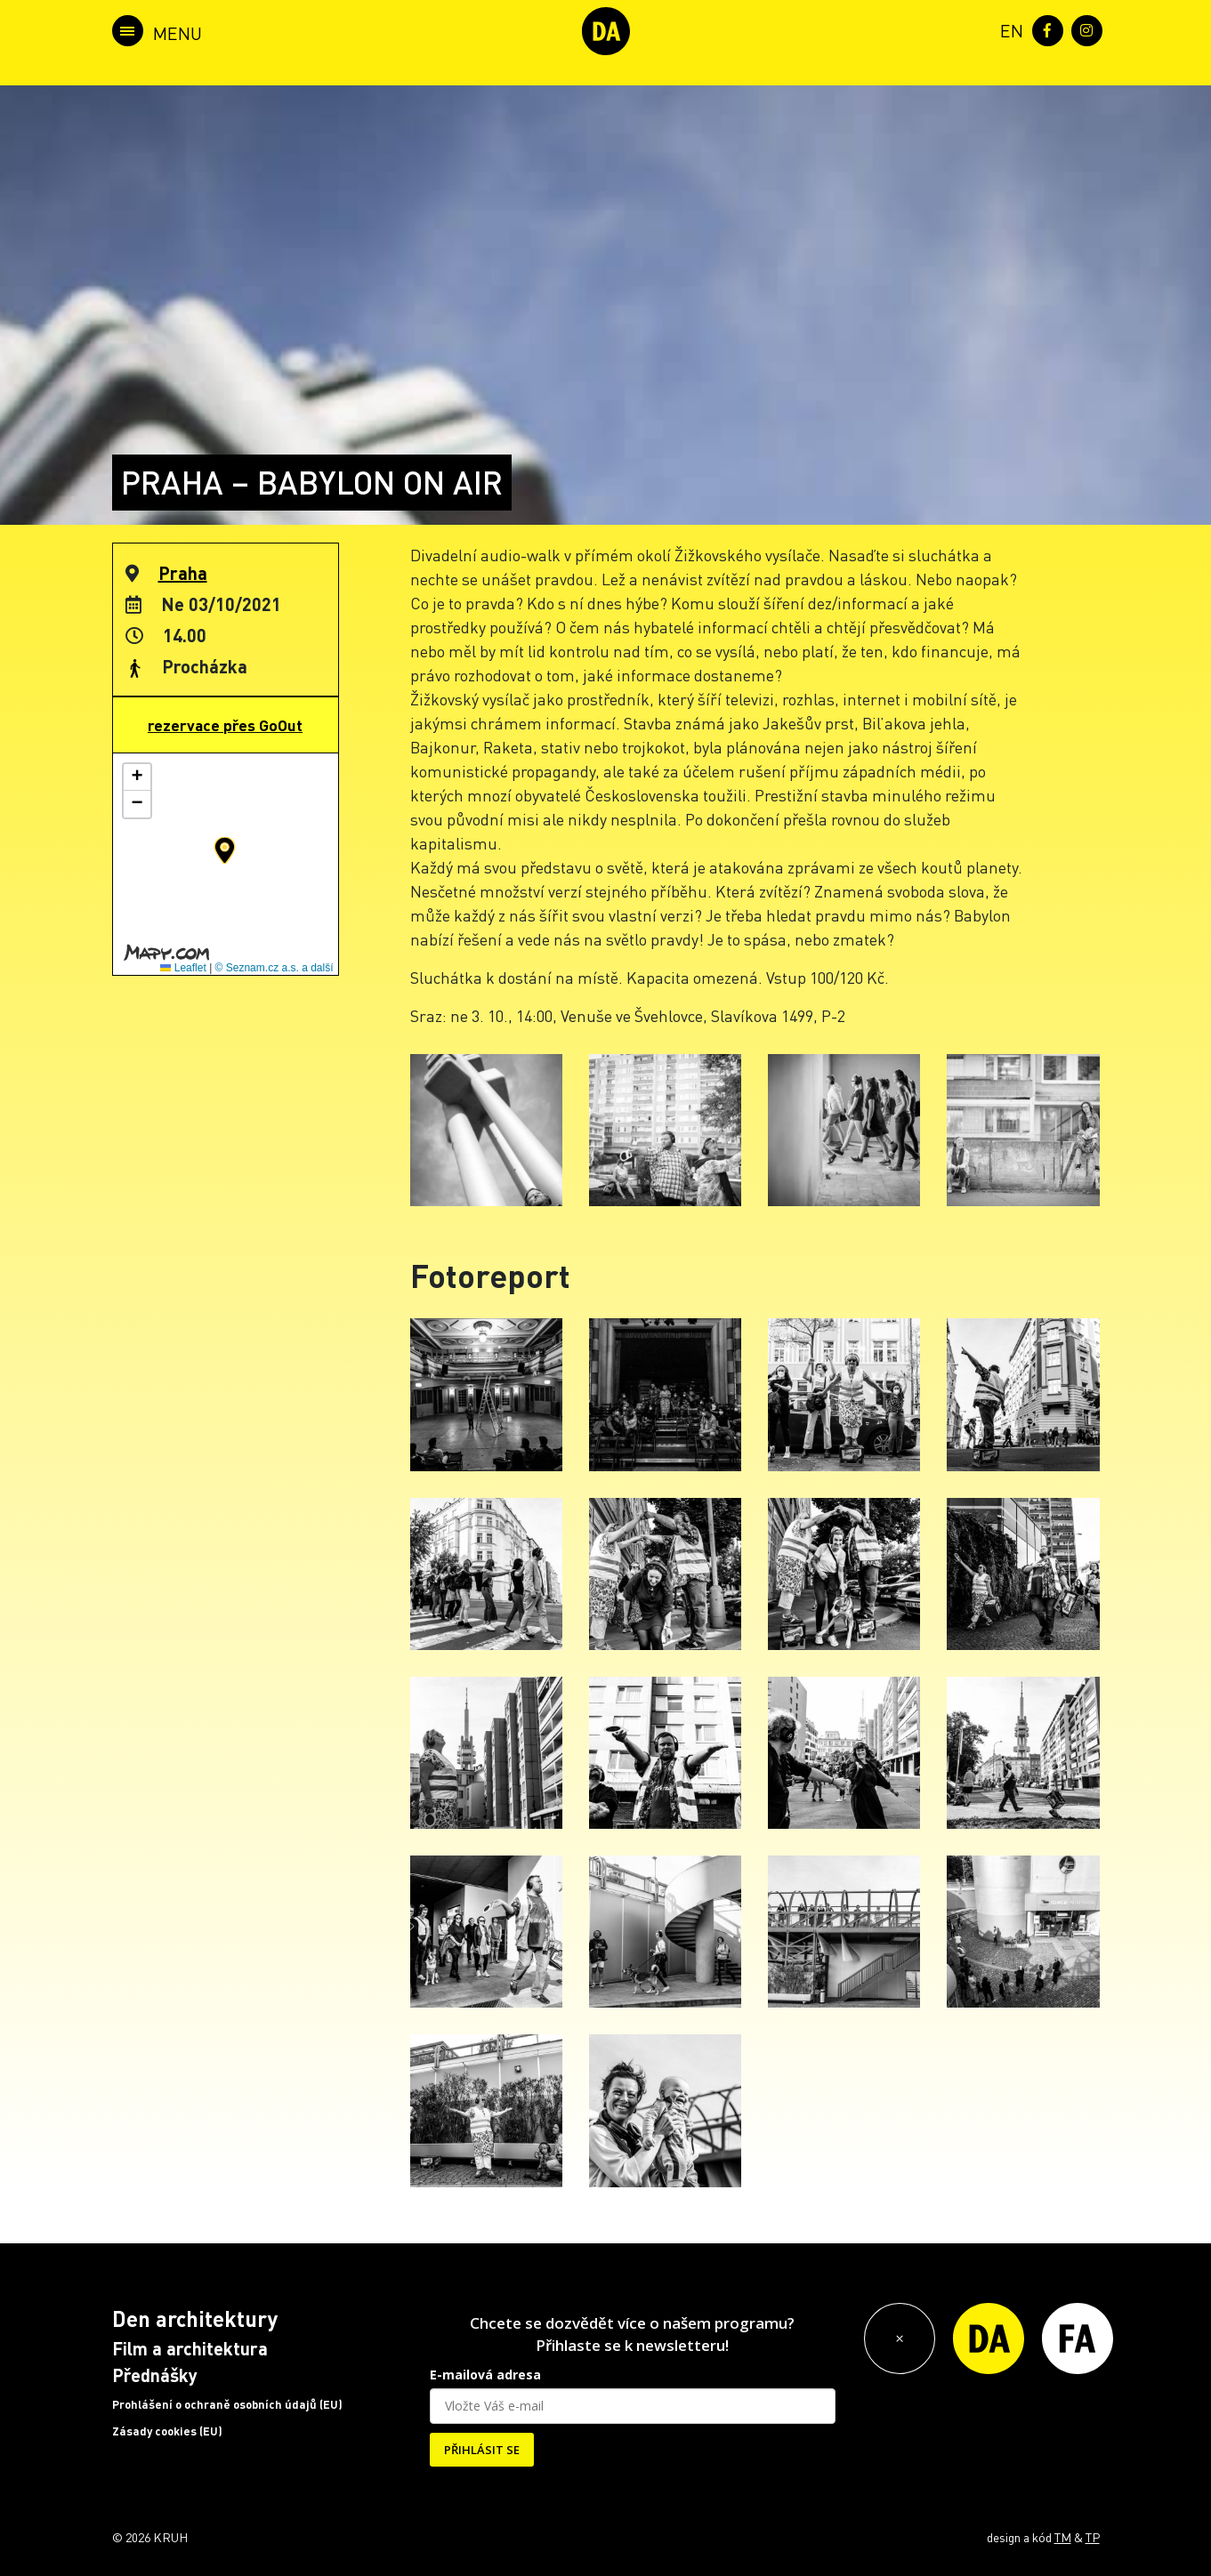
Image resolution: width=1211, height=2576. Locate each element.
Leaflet (183, 968)
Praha (182, 572)
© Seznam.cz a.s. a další (274, 968)
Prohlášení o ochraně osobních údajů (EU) (227, 2404)
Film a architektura (190, 2348)
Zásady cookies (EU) (167, 2431)
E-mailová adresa (485, 2374)
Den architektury (195, 2318)
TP (1093, 2537)
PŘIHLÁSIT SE (482, 2450)
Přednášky (155, 2375)
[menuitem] (1008, 29)
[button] (225, 850)
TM (1062, 2537)
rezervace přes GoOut (225, 725)
